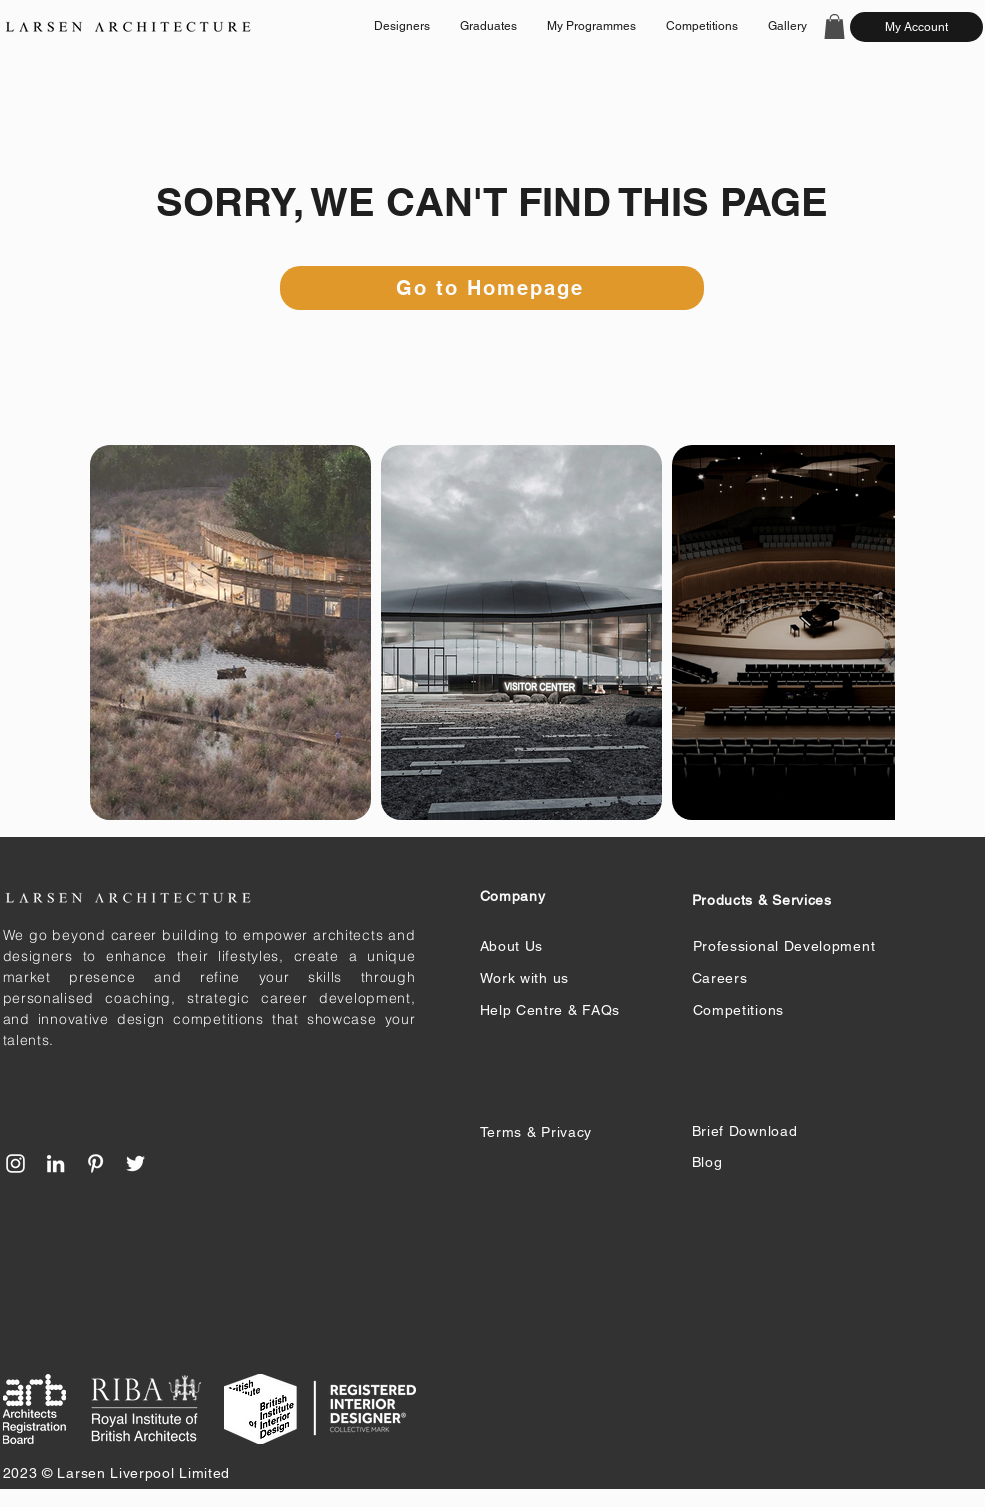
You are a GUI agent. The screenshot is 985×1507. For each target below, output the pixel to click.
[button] (834, 26)
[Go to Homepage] (492, 288)
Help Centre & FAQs (550, 1010)
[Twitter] (135, 1163)
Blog (707, 1162)
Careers (720, 978)
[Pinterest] (95, 1163)
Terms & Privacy (536, 1132)
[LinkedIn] (55, 1163)
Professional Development (784, 946)
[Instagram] (15, 1163)
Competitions (738, 1010)
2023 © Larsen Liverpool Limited (117, 1473)
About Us (512, 946)
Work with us (524, 978)
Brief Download (745, 1131)
